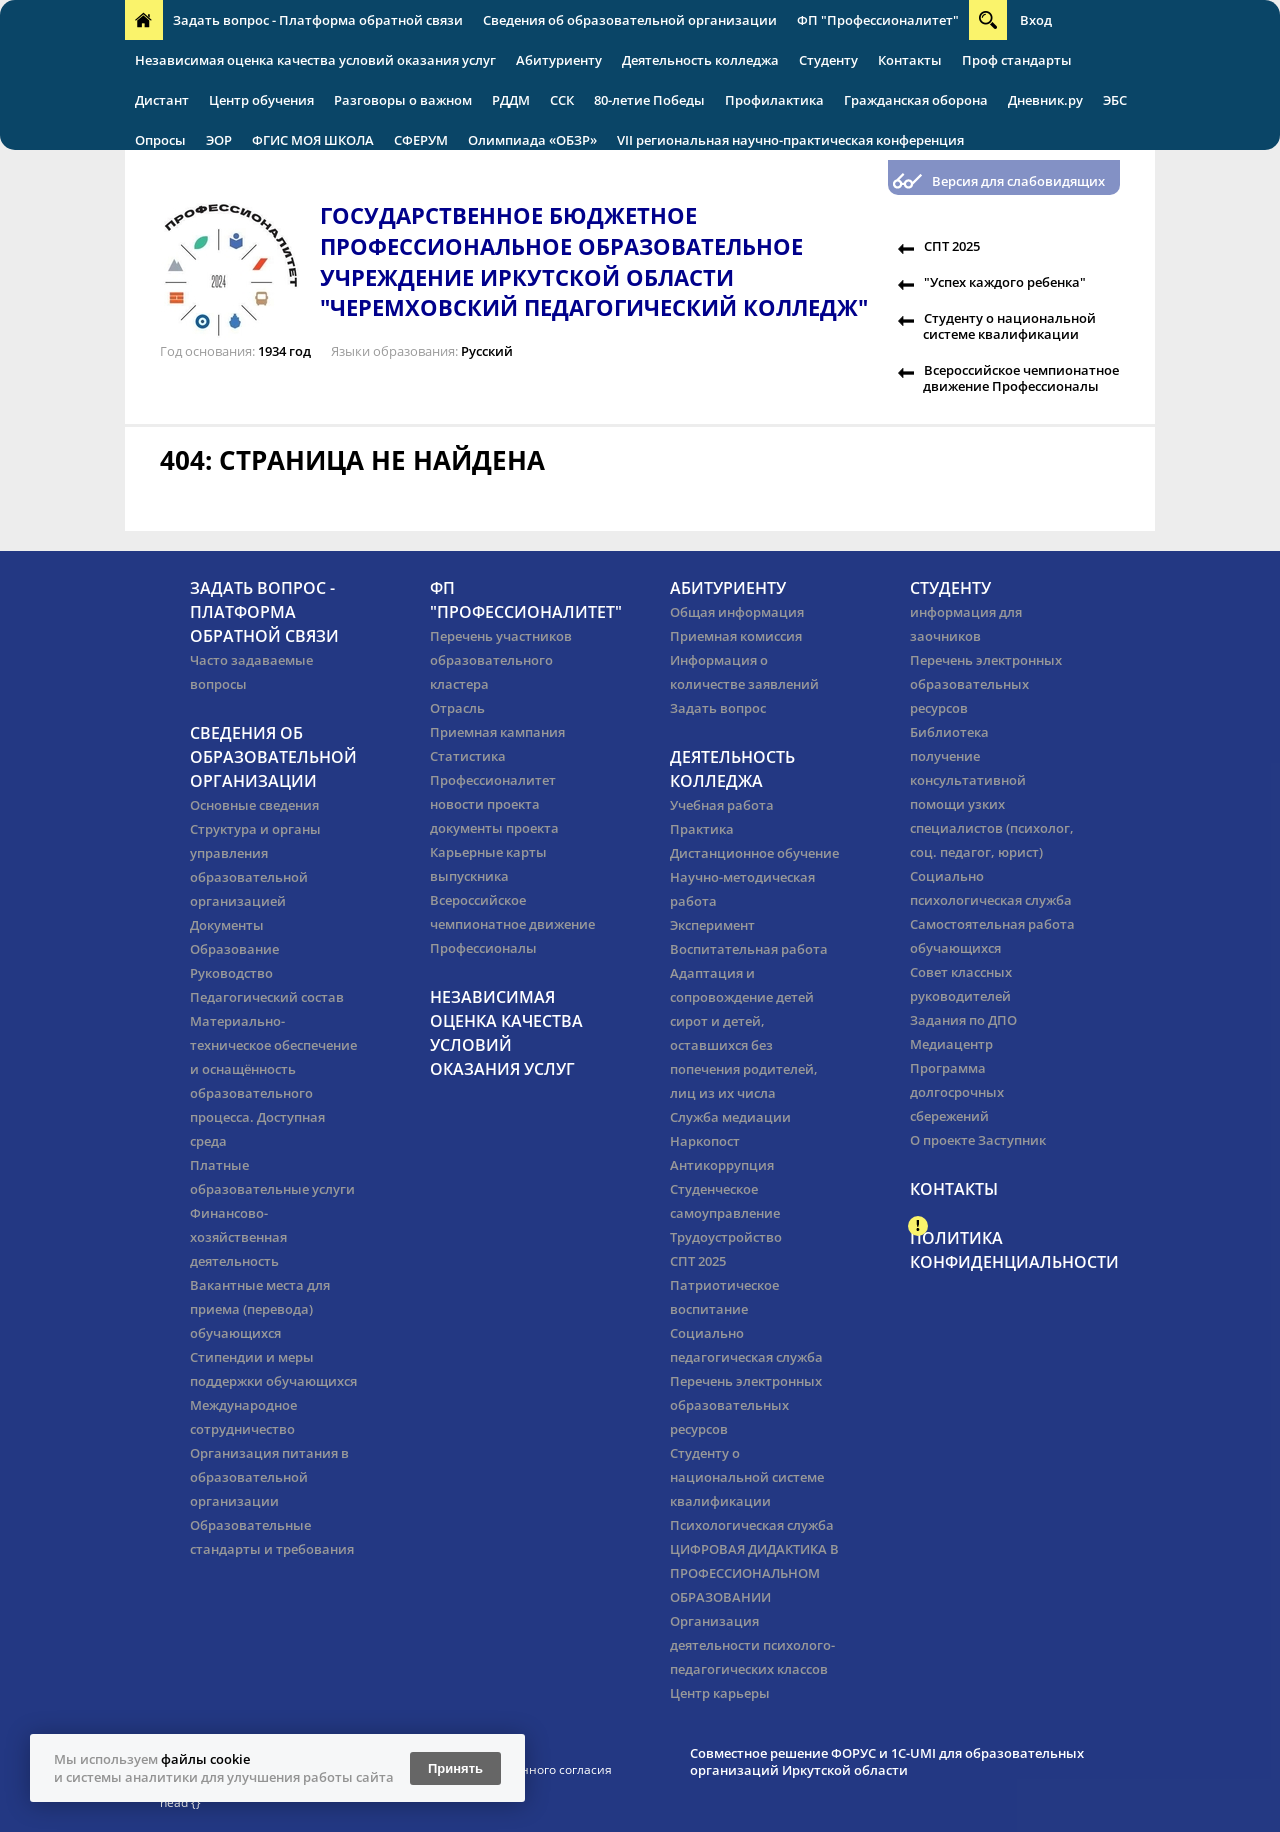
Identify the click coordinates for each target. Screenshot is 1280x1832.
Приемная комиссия (736, 636)
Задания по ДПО (963, 1020)
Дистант (162, 100)
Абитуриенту (559, 60)
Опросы (160, 140)
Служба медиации (730, 1117)
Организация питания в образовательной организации (269, 1477)
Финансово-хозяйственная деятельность (238, 1237)
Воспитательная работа (749, 949)
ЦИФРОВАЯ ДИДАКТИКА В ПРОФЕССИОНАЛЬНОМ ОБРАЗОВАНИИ (754, 1573)
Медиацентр (951, 1044)
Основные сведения (254, 805)
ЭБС (1115, 100)
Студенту (828, 60)
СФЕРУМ (421, 140)
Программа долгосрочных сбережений (957, 1092)
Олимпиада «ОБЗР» (532, 140)
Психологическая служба (752, 1525)
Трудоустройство (726, 1237)
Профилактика (774, 100)
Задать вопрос (718, 708)
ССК (562, 100)
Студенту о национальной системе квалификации (1009, 326)
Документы (227, 925)
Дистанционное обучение (754, 853)
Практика (702, 829)
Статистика (468, 756)
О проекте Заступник (978, 1140)
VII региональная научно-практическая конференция (790, 140)
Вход (1036, 20)
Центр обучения (261, 100)
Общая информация (737, 612)
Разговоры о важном (403, 100)
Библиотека (949, 732)
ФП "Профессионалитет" (878, 20)
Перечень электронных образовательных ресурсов (746, 1405)
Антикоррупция (722, 1165)
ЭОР (219, 140)
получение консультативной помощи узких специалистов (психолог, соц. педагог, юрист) (992, 804)
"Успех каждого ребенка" (1005, 282)
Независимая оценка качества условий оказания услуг (315, 60)
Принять (455, 1768)
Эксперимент (712, 925)
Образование (234, 949)
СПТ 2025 (952, 246)
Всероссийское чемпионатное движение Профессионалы (1021, 378)
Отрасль (457, 708)
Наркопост (705, 1141)
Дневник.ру (1045, 100)
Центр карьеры (720, 1693)
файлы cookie (205, 1759)
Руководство (231, 973)
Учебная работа (722, 805)
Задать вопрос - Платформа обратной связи (318, 20)
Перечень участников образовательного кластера (501, 660)
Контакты (910, 60)
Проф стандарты (1017, 60)
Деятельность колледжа (700, 60)
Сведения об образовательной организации (630, 20)
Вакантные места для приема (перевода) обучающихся (260, 1309)
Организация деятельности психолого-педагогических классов (752, 1645)
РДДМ (511, 100)
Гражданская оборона (916, 100)
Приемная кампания (497, 732)
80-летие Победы (649, 100)
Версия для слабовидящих (1018, 181)
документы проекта (494, 828)
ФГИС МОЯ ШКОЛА (313, 140)
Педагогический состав (267, 997)
